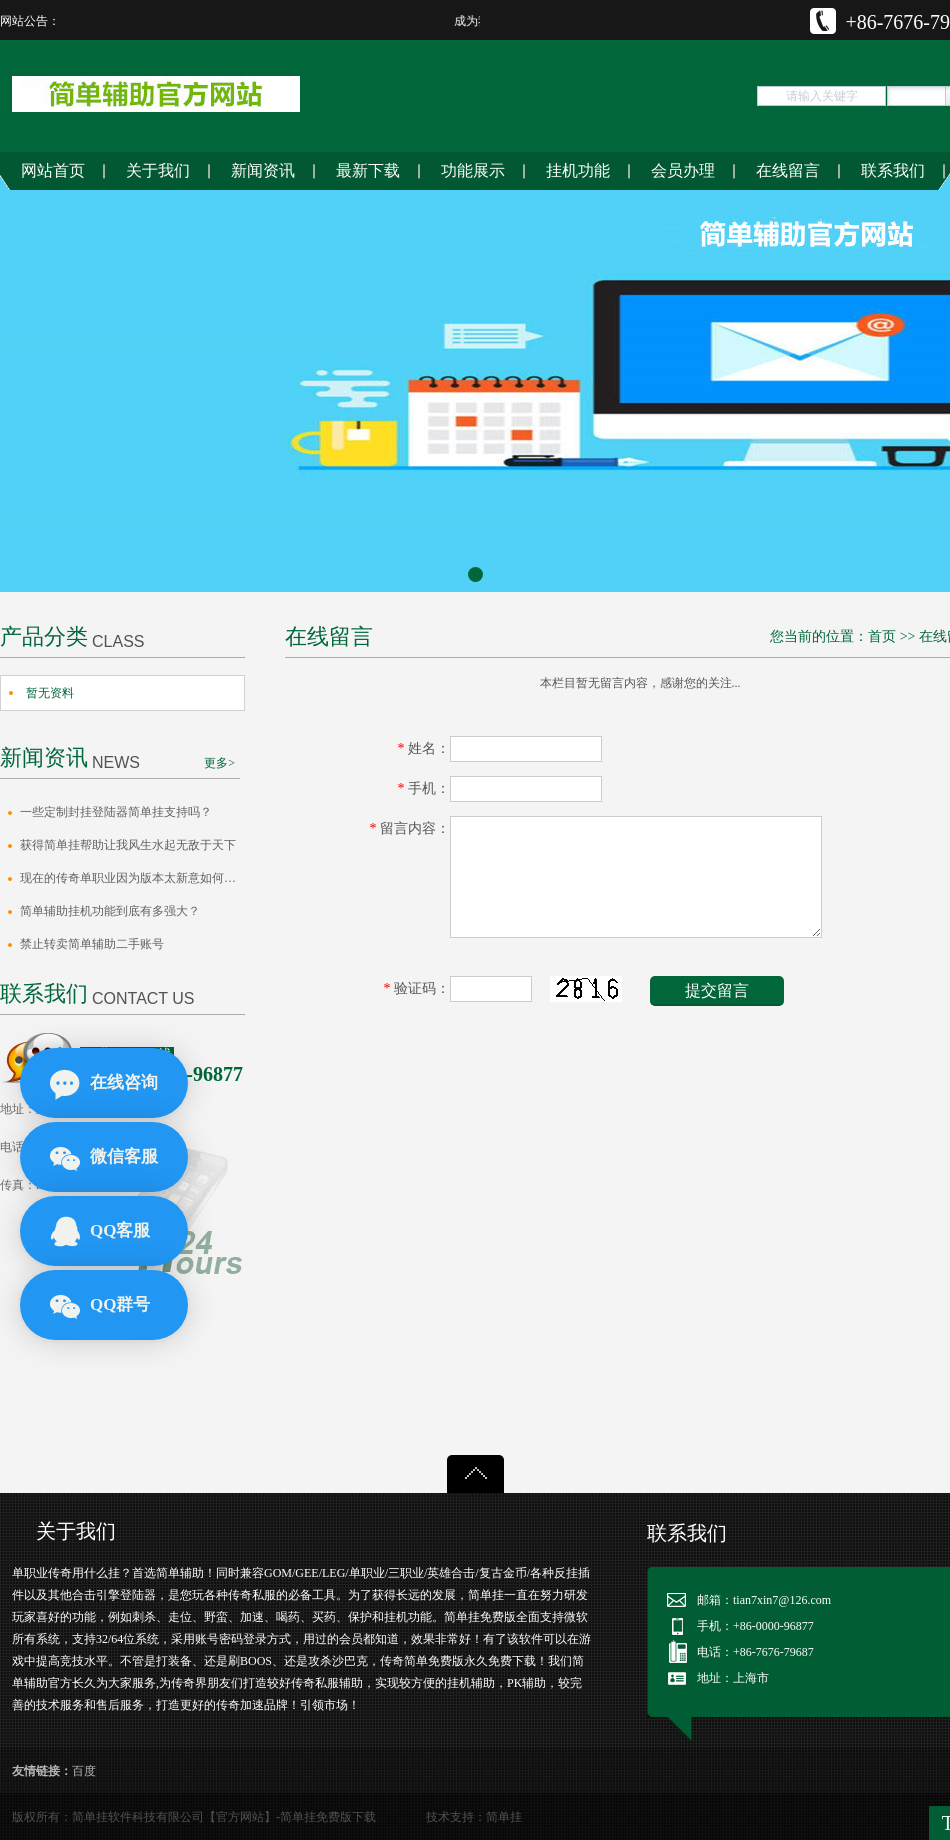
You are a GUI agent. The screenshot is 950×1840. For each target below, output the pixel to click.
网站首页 (53, 170)
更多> (219, 763)
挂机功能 (578, 170)
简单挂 (504, 1817)
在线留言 (788, 170)
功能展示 (473, 170)
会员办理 (683, 170)
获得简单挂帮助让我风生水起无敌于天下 (128, 845)
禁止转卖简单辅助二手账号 (92, 944)
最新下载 (368, 170)
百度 (84, 1771)
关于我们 (158, 170)
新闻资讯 (263, 170)
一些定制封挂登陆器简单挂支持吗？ (116, 812)
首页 (882, 636)
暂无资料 (50, 693)
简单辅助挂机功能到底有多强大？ (110, 911)
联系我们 (893, 170)
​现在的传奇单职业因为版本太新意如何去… (132, 878)
